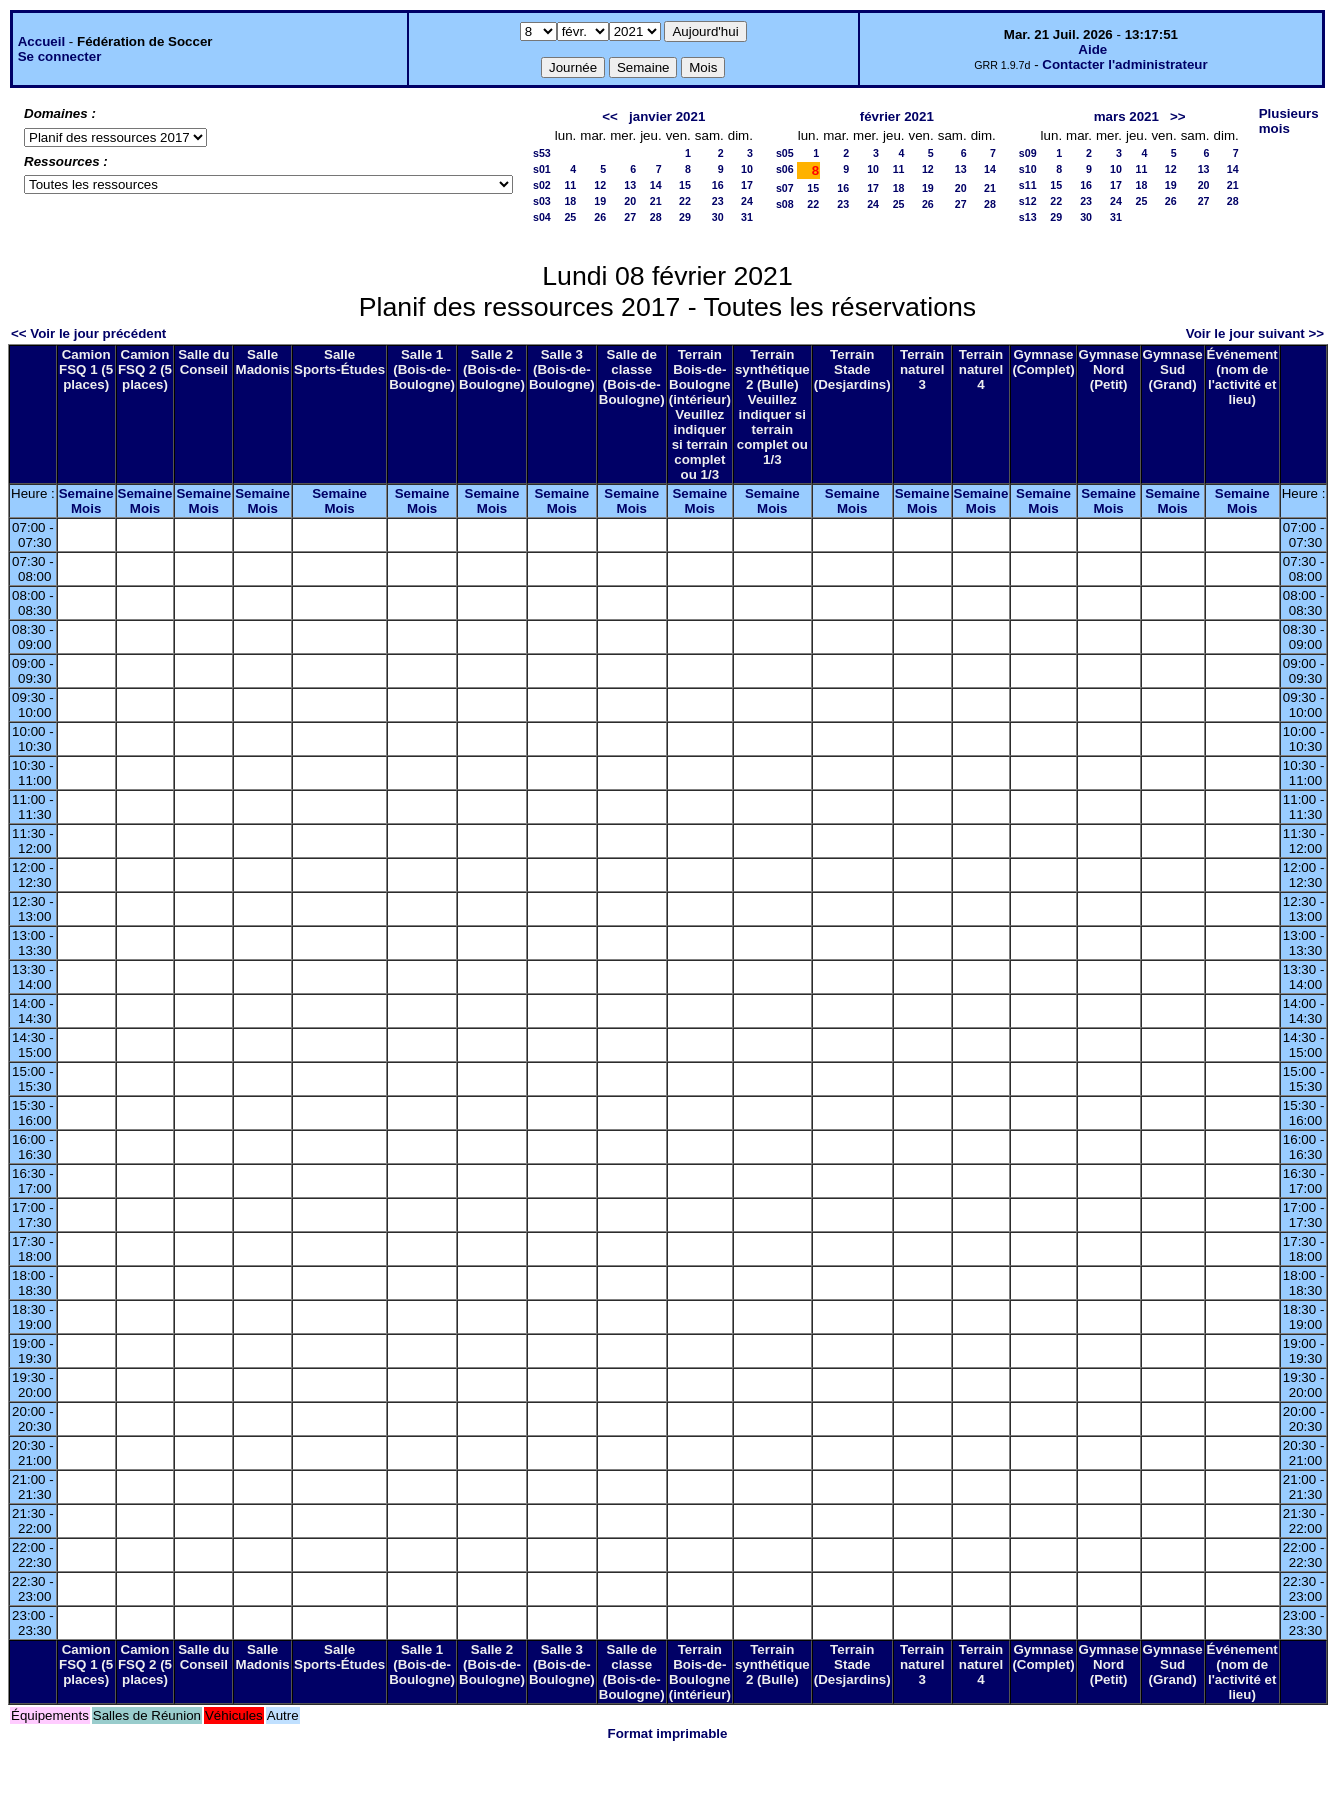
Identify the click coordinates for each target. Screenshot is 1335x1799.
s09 (1028, 153)
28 (656, 217)
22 (685, 201)
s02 (542, 185)
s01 (542, 169)
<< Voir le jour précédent (88, 333)
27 (630, 217)
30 (718, 217)
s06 (785, 169)
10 (747, 169)
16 (718, 185)
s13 (1028, 217)
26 (600, 217)
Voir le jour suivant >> (1255, 333)
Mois (86, 508)
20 (630, 201)
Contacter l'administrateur (1124, 64)
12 (600, 185)
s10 (1028, 169)
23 (718, 201)
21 (656, 201)
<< (610, 116)
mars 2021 (1126, 116)
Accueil (41, 41)
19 (600, 201)
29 (685, 217)
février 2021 (897, 116)
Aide (1092, 49)
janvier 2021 (667, 116)
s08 (785, 204)
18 (570, 201)
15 (685, 185)
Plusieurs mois (1289, 121)
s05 (785, 153)
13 (630, 185)
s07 (785, 188)
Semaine (86, 493)
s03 (542, 201)
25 (570, 217)
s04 (542, 217)
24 (747, 201)
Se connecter (60, 56)
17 (747, 185)
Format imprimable (668, 1733)
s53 (542, 153)
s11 (1028, 185)
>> (1178, 116)
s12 (1028, 201)
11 (570, 185)
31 (747, 217)
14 (656, 185)
